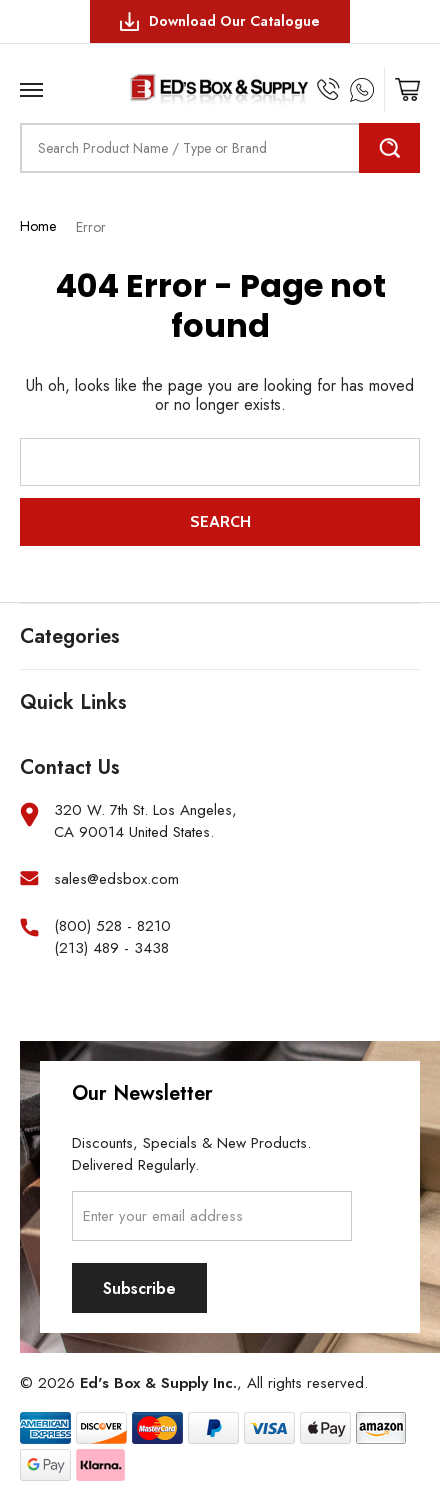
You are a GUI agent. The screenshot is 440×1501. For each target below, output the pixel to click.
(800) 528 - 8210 (112, 926)
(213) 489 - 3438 (111, 948)
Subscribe (139, 1288)
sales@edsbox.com (116, 879)
